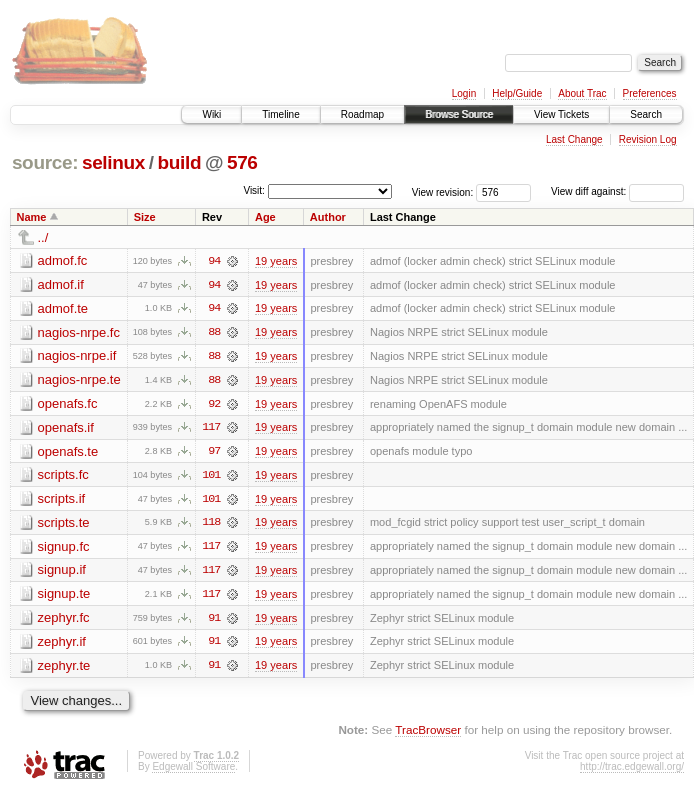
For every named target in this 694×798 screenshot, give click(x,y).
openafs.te (68, 452)
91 (214, 621)
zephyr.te (64, 668)
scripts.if (62, 500)
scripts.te (64, 524)
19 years (276, 261)
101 (211, 477)
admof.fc (63, 260)
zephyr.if (62, 644)
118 (211, 525)
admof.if (61, 284)
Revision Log (648, 139)
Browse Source (459, 114)
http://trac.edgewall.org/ (632, 770)
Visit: (254, 190)
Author (328, 217)
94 (214, 261)
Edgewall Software (193, 770)
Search (646, 114)
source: (45, 162)
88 (214, 333)
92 (214, 405)
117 (211, 429)
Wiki (211, 114)
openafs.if (66, 428)
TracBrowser (428, 733)
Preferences (650, 93)
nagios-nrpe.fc (79, 332)
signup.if (62, 572)
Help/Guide (517, 93)
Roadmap (362, 114)
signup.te (64, 596)
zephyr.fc (64, 620)
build (180, 162)
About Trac (582, 93)
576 (242, 162)
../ (43, 237)
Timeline (280, 114)
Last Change (574, 139)
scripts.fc (63, 476)
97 (214, 453)
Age (265, 217)
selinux (113, 162)
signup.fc (64, 548)
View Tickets (561, 114)
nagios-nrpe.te (79, 380)
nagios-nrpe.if (77, 356)
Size (145, 217)
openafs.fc (68, 404)
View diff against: (617, 191)
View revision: (443, 191)
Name (32, 217)
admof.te (63, 308)
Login (464, 93)
